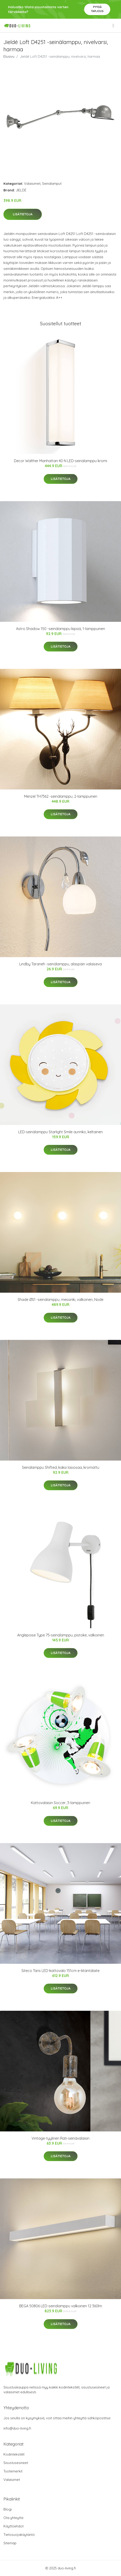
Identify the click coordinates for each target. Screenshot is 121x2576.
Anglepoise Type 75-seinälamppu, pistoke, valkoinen (60, 1635)
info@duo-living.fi (17, 2428)
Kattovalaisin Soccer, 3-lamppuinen (60, 1802)
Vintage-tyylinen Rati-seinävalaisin (60, 2138)
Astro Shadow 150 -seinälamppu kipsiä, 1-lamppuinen (60, 628)
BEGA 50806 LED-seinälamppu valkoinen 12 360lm (60, 2306)
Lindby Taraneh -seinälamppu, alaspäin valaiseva (60, 964)
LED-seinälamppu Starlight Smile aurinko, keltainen (60, 1132)
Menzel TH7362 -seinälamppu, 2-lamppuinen (60, 796)
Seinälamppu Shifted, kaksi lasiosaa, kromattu (60, 1467)
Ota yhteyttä (13, 2518)
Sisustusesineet (15, 2463)
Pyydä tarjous (97, 9)
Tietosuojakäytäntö (19, 2534)
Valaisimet (32, 183)
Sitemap (9, 2543)
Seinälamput (52, 183)
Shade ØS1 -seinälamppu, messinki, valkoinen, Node (60, 1299)
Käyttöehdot (13, 2526)
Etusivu (8, 56)
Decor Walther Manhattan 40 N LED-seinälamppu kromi (60, 460)
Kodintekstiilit (13, 2454)
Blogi (7, 2509)
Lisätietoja (22, 214)
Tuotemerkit (12, 2471)
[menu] (114, 25)
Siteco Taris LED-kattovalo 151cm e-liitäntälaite (60, 1970)
